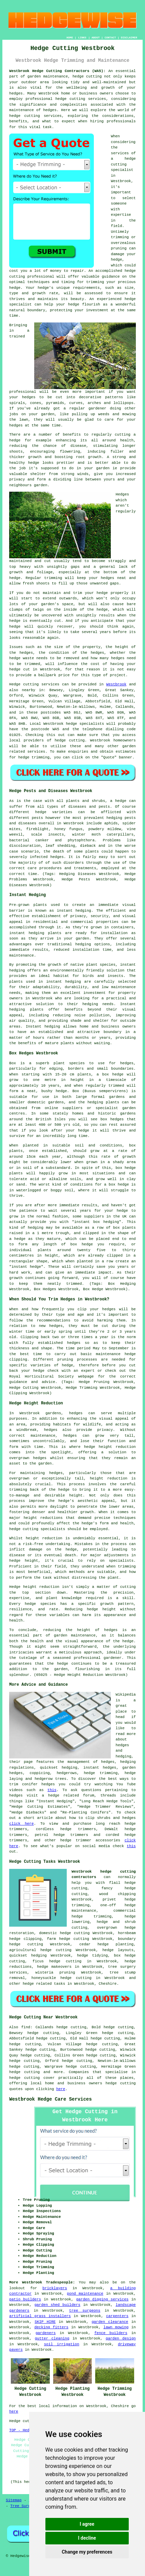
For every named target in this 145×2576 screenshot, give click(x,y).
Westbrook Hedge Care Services (50, 2099)
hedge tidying (92, 1955)
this (51, 1790)
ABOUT (95, 37)
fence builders (110, 2333)
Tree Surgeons (24, 2506)
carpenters (117, 2316)
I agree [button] (87, 2524)
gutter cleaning (52, 2338)
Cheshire (108, 1984)
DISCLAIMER (129, 37)
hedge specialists (85, 724)
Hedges (122, 494)
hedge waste (21, 658)
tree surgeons (84, 2311)
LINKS (82, 37)
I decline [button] (87, 2538)
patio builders (25, 2299)
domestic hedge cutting (64, 1933)
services (36, 752)
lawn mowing (115, 2327)
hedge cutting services (80, 99)
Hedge (14, 684)
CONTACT (110, 37)
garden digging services (102, 2299)
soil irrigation (61, 2344)
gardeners (46, 2333)
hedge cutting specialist (123, 164)
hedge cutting (74, 1939)
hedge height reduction (110, 1447)
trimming (53, 578)
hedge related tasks (44, 1984)
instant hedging (26, 933)
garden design (121, 2338)
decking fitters (51, 2327)
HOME (69, 37)
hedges (127, 1063)
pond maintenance (85, 2294)
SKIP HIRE (45, 2322)
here (60, 2089)
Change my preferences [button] (87, 2552)
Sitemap (13, 2500)
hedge (130, 271)
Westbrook (116, 684)
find (25, 2027)
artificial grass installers (40, 2316)
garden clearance (109, 2322)
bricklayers (54, 2288)
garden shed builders (57, 2305)
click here (21, 1824)
